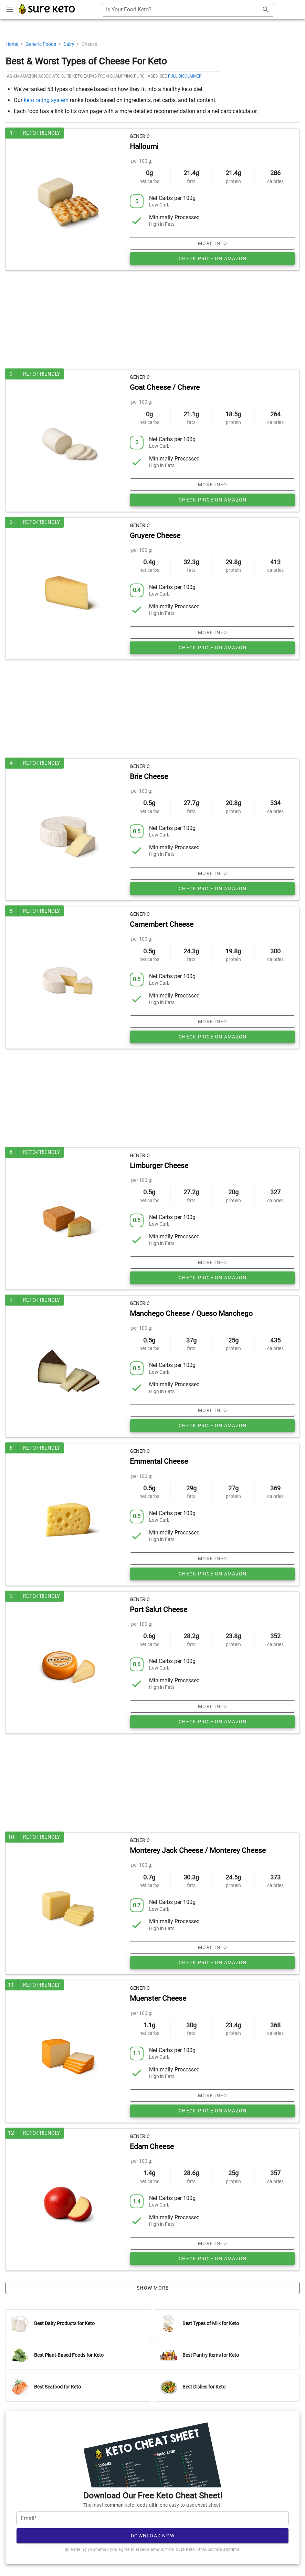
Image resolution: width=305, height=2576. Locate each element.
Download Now (153, 2535)
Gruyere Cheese (155, 535)
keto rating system (46, 100)
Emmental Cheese (159, 1461)
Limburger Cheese (159, 1166)
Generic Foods (41, 44)
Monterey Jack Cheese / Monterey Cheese (198, 1850)
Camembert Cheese (161, 924)
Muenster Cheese (158, 1998)
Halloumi (144, 146)
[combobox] (188, 10)
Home (12, 44)
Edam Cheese (152, 2146)
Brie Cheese (149, 776)
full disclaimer (184, 76)
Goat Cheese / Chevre (165, 387)
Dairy (69, 44)
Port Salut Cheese (158, 1609)
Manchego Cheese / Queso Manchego (191, 1313)
